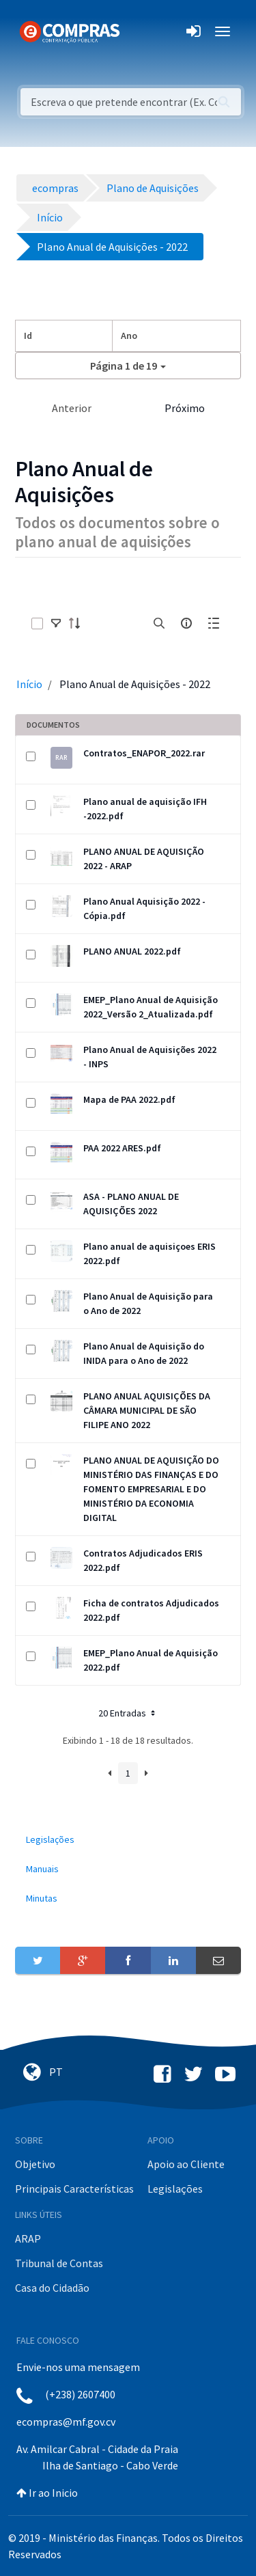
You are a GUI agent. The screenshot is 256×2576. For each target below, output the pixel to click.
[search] (159, 623)
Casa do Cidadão (52, 2287)
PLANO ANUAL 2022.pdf (132, 951)
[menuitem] (128, 1840)
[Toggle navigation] (139, 31)
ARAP (28, 2238)
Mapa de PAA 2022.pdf (129, 1099)
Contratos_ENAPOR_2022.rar (144, 753)
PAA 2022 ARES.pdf (122, 1148)
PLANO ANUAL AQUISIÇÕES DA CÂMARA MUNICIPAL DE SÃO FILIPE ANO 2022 (146, 1410)
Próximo (185, 408)
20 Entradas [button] (128, 1713)
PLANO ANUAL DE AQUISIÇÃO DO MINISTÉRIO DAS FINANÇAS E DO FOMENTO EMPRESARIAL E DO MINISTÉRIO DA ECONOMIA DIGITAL (151, 1489)
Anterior (71, 408)
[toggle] (55, 623)
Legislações (175, 2188)
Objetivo (35, 2164)
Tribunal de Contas (59, 2263)
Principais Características (74, 2188)
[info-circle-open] (186, 623)
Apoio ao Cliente (186, 2164)
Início (29, 684)
